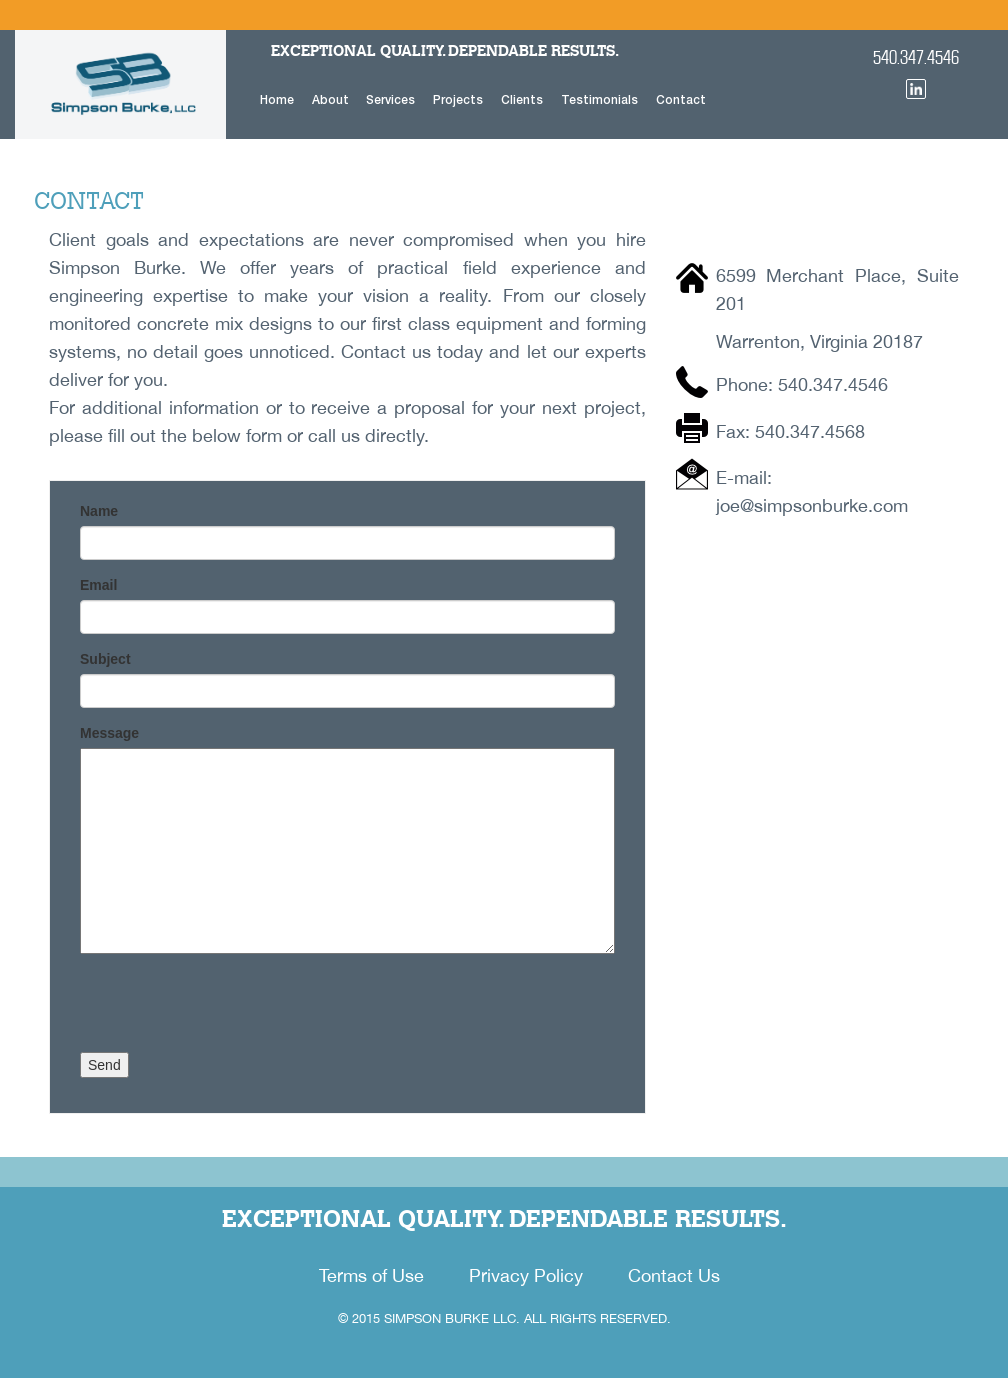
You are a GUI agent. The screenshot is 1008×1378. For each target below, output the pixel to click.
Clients (522, 99)
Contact (681, 99)
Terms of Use (371, 1275)
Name (99, 511)
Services (390, 99)
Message (109, 733)
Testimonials (599, 99)
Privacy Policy (526, 1275)
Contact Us (674, 1275)
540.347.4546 (916, 58)
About (330, 99)
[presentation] (232, 1013)
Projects (458, 99)
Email (98, 585)
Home (277, 99)
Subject (105, 659)
